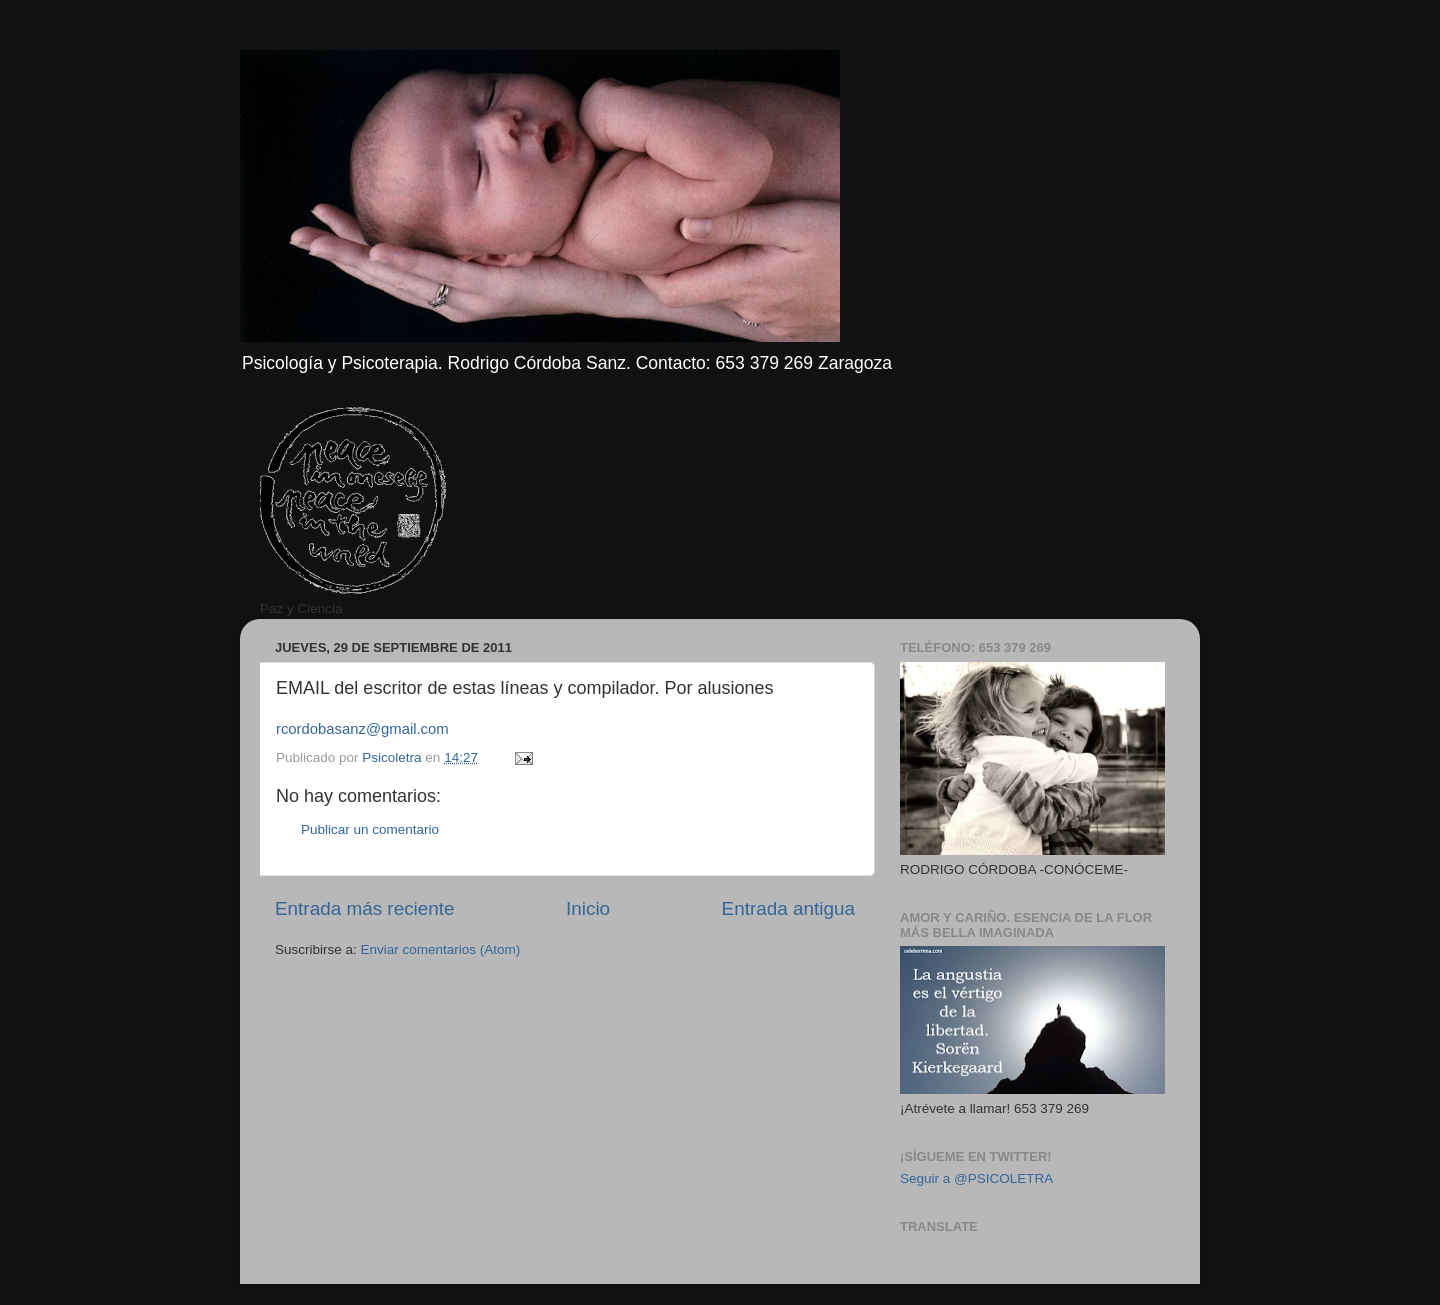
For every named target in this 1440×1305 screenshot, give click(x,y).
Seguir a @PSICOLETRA (976, 1178)
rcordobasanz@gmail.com (362, 729)
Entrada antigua (788, 908)
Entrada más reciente (365, 908)
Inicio (588, 908)
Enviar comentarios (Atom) (441, 949)
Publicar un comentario (370, 829)
